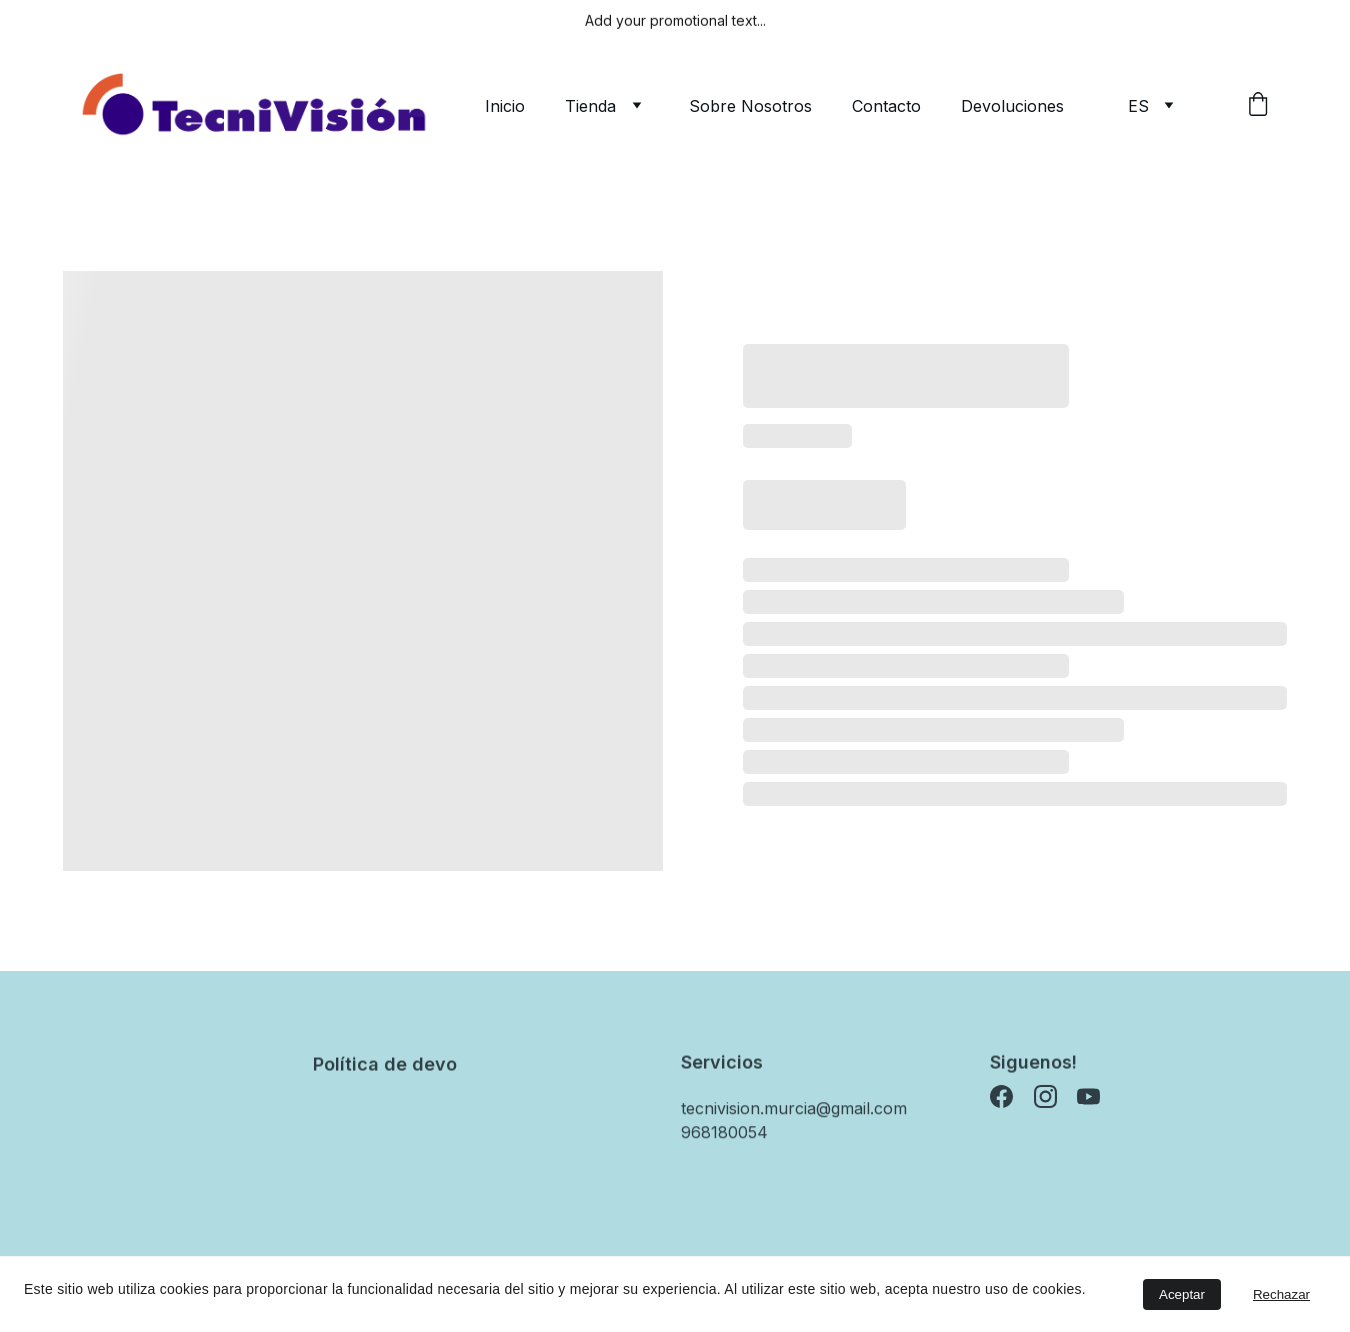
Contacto (886, 106)
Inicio (505, 106)
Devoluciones (1012, 106)
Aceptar (1182, 1294)
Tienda (590, 106)
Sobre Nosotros (750, 106)
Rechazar (1281, 1294)
